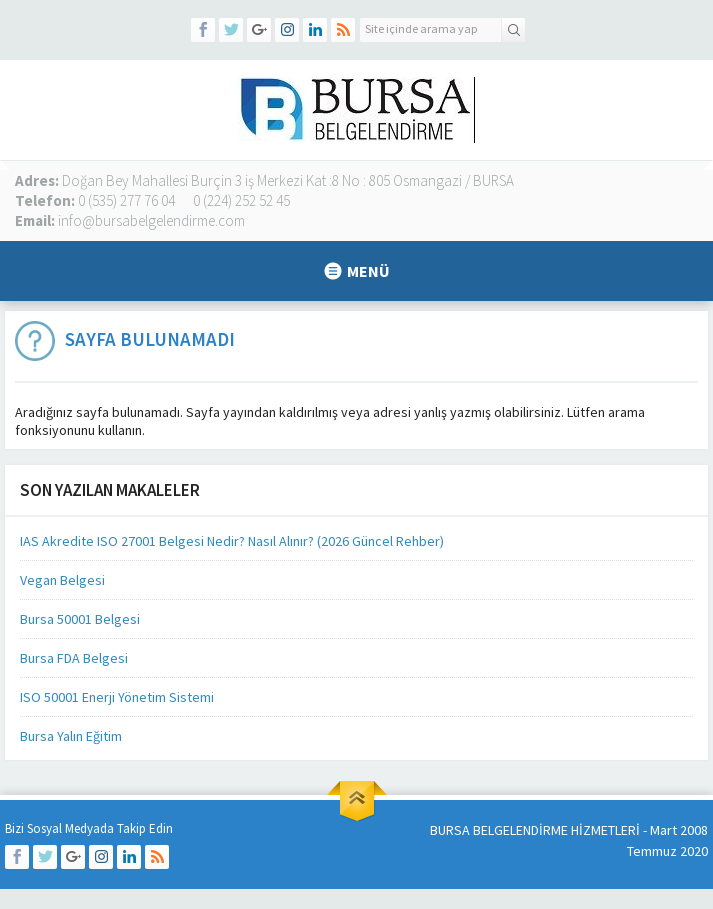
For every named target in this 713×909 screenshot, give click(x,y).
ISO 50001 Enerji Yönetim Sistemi (117, 697)
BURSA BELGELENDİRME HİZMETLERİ (535, 830)
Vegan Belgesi (62, 580)
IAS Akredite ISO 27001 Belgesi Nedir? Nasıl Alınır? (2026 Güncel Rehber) (232, 541)
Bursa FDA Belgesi (74, 658)
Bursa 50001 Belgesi (80, 619)
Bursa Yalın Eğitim (71, 736)
